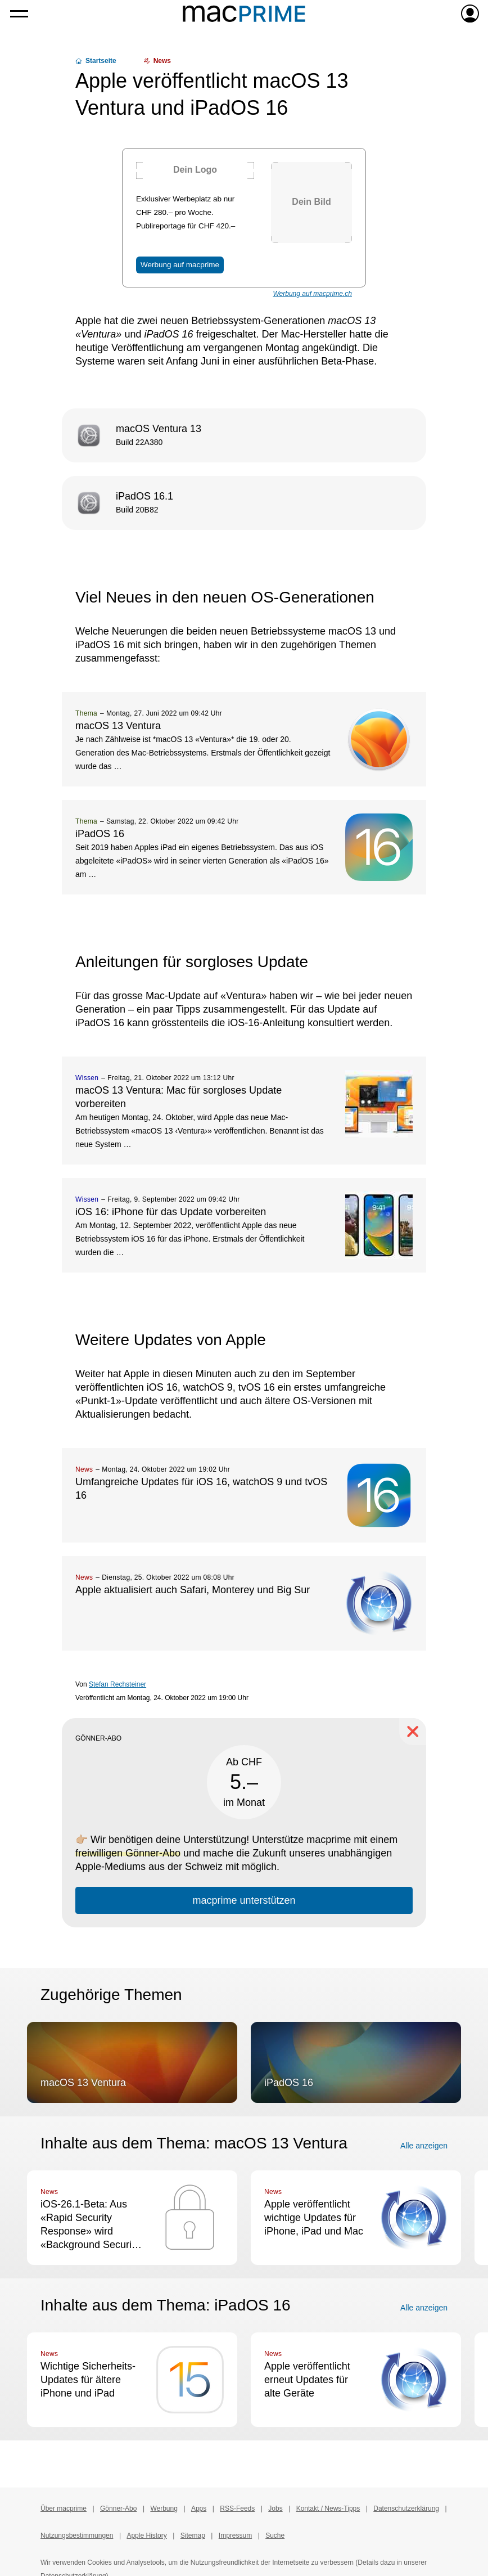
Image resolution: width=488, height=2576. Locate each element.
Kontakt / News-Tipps (328, 2508)
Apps (198, 2508)
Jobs (275, 2508)
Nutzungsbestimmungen (76, 2535)
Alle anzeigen (424, 2145)
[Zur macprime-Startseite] (244, 13)
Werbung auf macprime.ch (312, 294)
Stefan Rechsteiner (117, 1684)
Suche (274, 2535)
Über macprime (63, 2508)
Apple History (146, 2535)
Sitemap (192, 2535)
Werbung (163, 2508)
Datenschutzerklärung (406, 2508)
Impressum (235, 2535)
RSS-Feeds (237, 2508)
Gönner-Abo (118, 2508)
